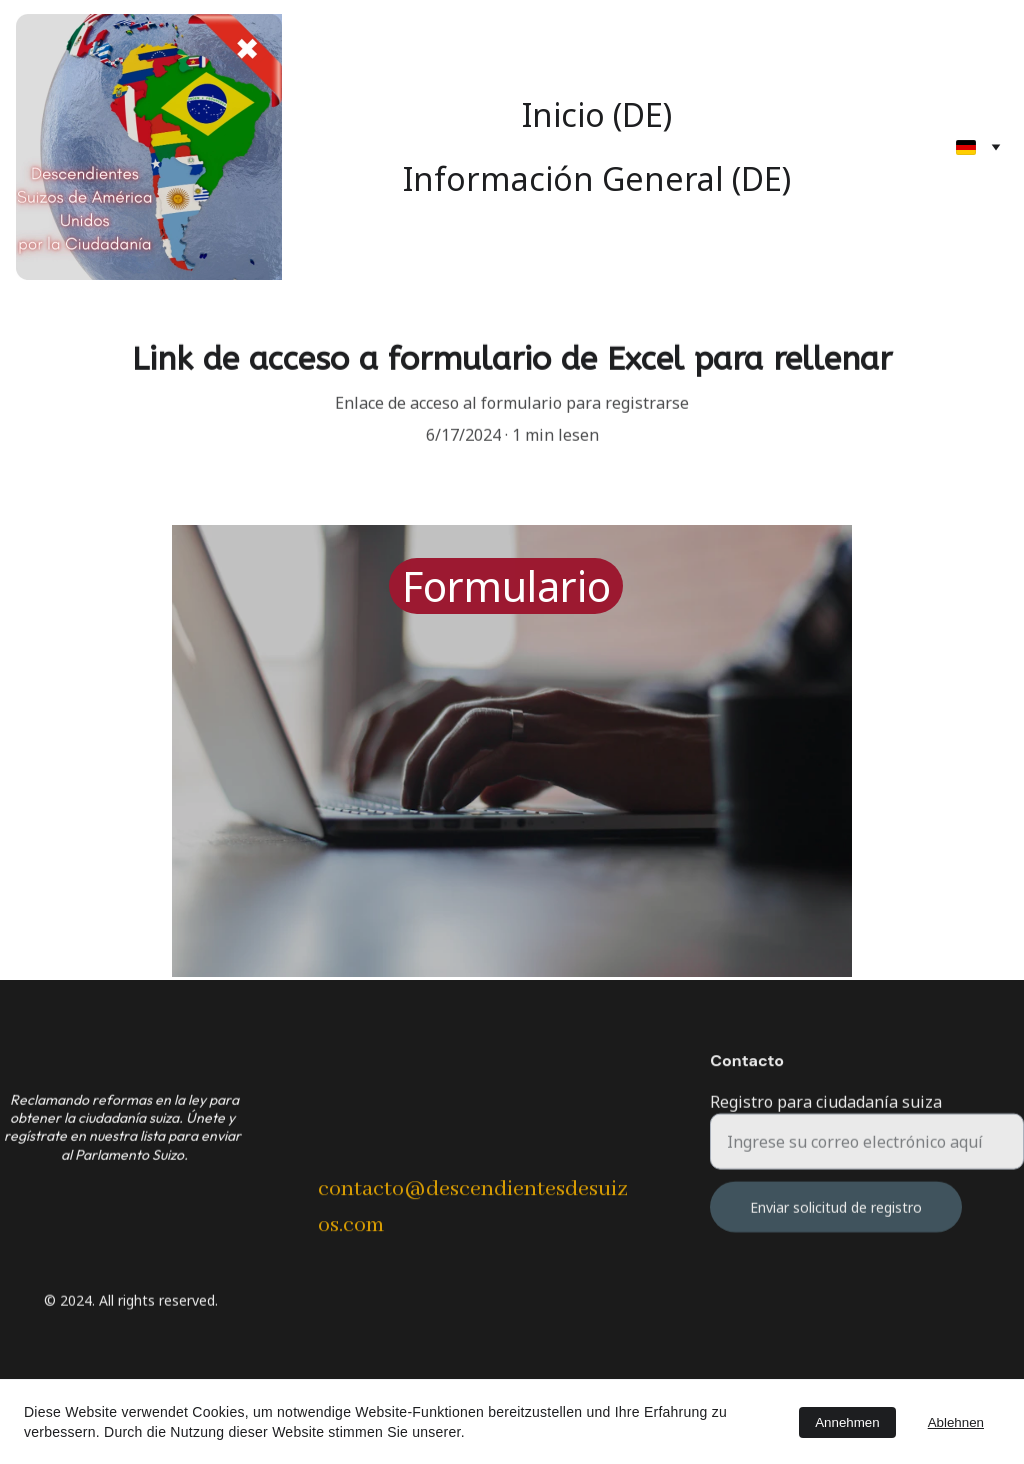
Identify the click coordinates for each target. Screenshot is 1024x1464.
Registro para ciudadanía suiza (826, 1114)
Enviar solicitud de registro (836, 1219)
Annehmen (847, 1422)
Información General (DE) (597, 178)
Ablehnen (956, 1422)
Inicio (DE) (597, 114)
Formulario (506, 586)
